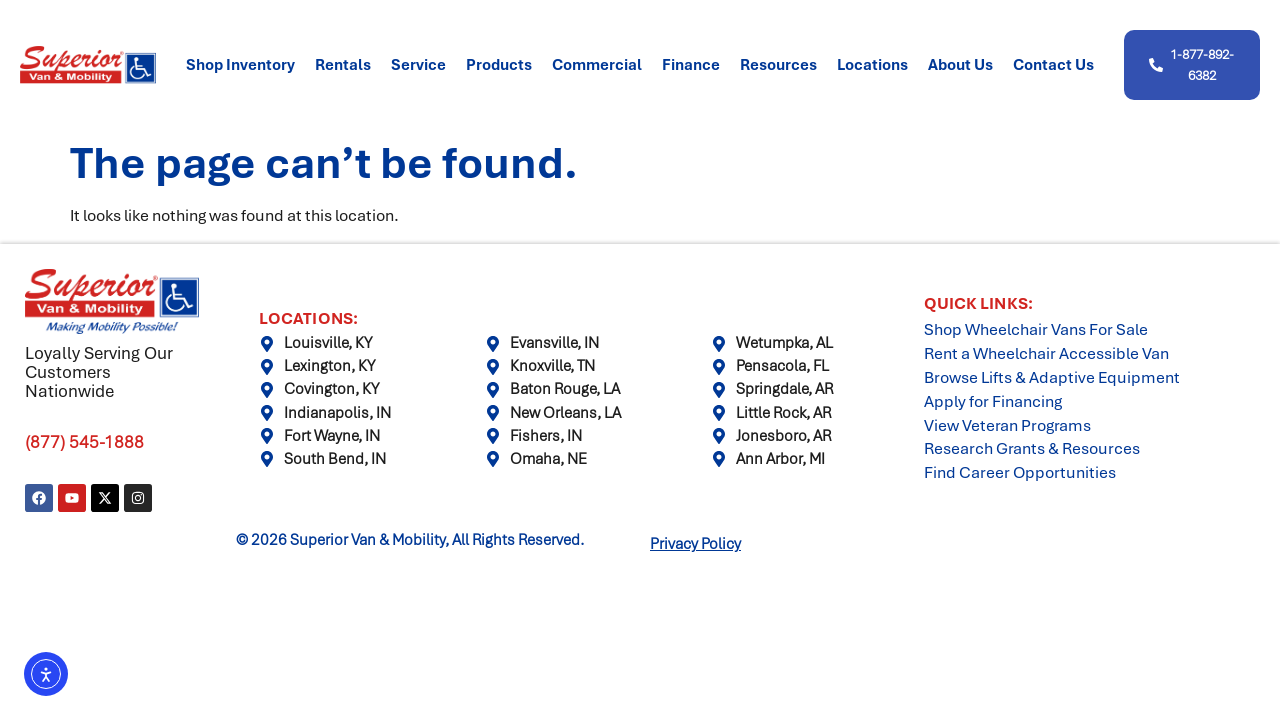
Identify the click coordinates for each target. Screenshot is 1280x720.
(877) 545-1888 (84, 442)
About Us (960, 65)
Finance (691, 65)
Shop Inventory (240, 65)
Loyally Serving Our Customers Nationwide (99, 372)
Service (418, 65)
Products (499, 65)
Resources (778, 65)
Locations (872, 65)
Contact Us (1053, 65)
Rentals (343, 65)
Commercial (597, 65)
